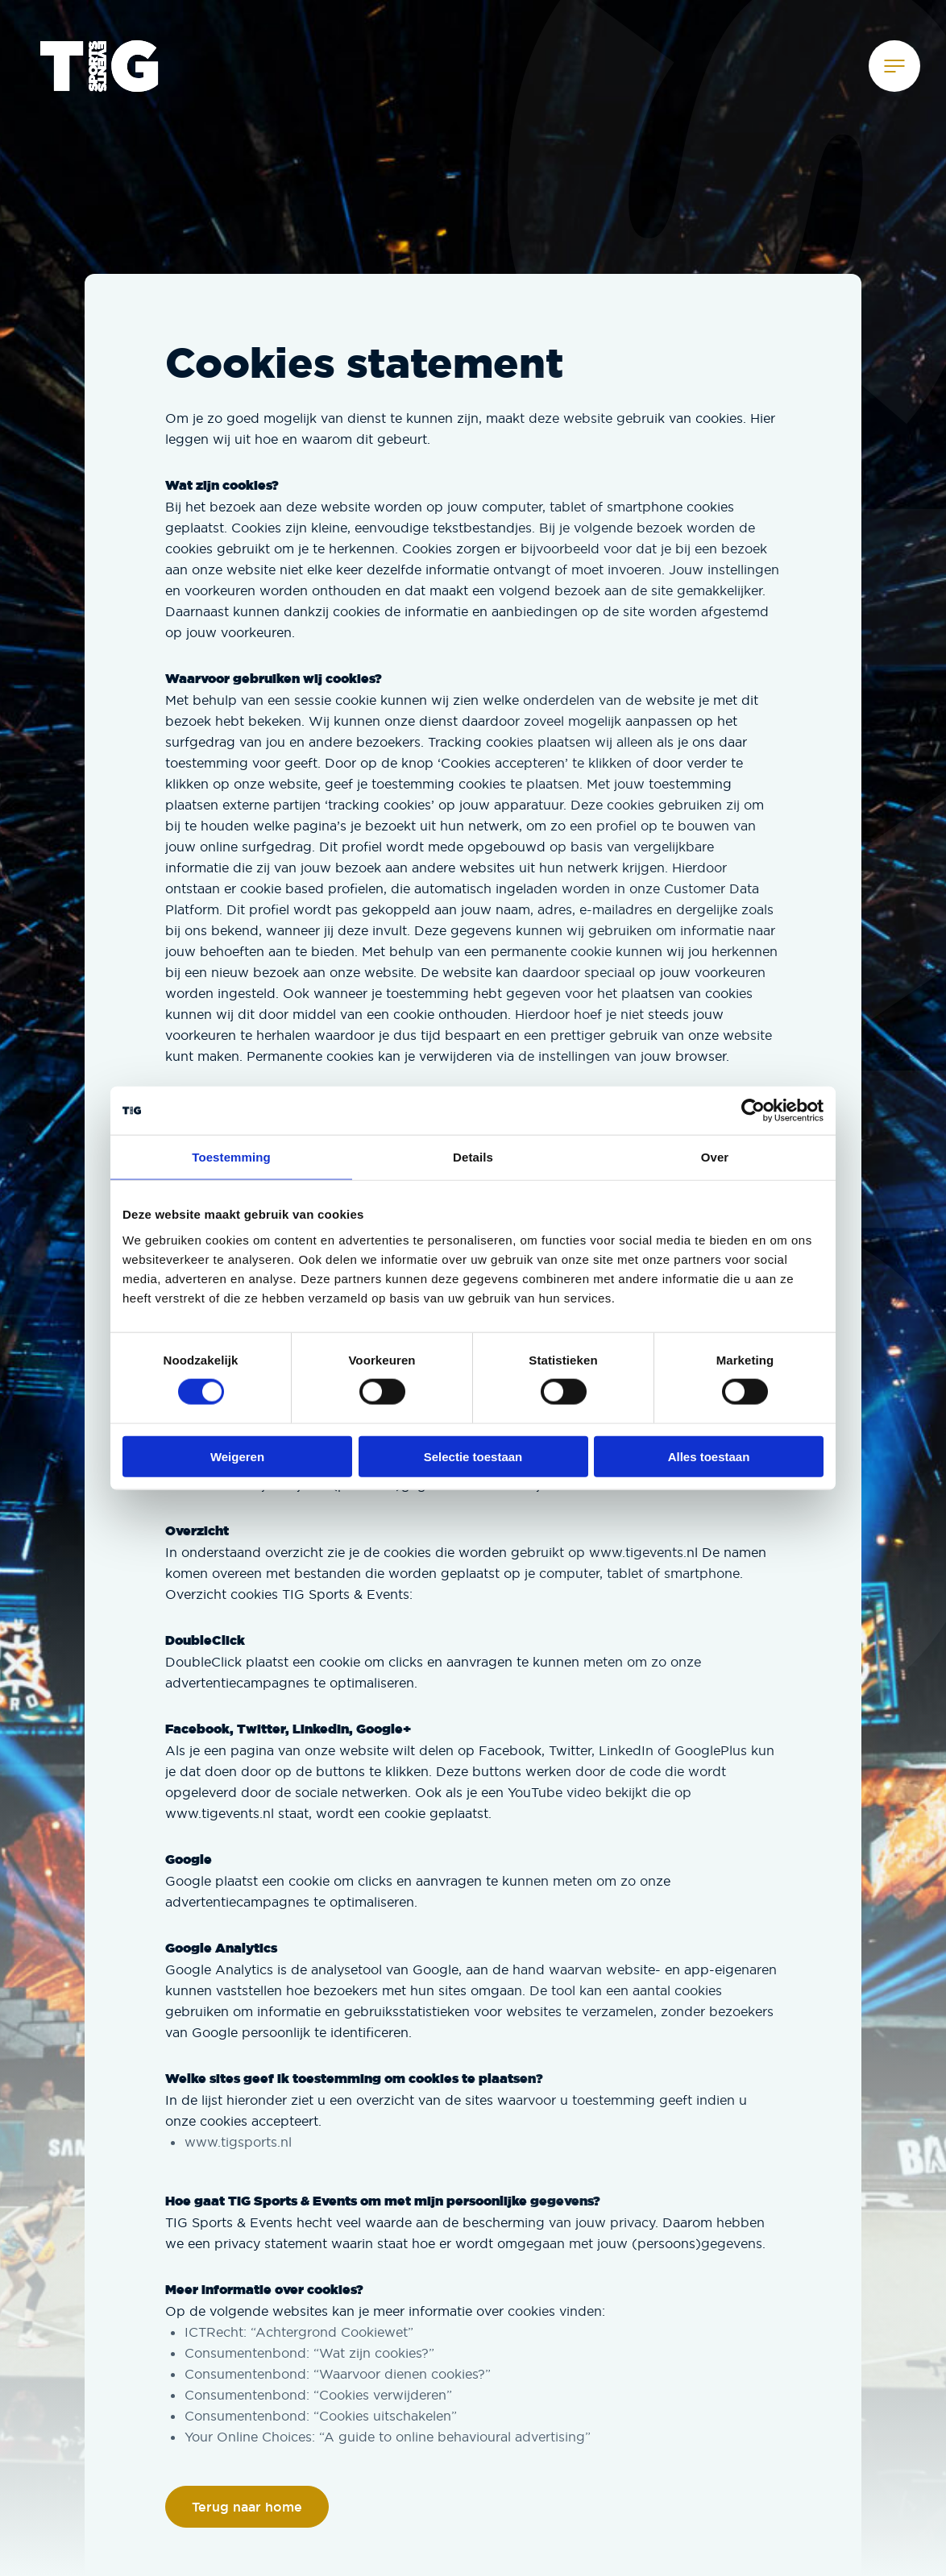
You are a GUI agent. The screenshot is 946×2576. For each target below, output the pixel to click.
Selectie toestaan (473, 1456)
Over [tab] (715, 1157)
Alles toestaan (709, 1456)
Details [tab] (473, 1157)
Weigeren (237, 1456)
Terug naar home (247, 2507)
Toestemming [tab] (231, 1157)
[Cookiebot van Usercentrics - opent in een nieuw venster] (753, 1111)
